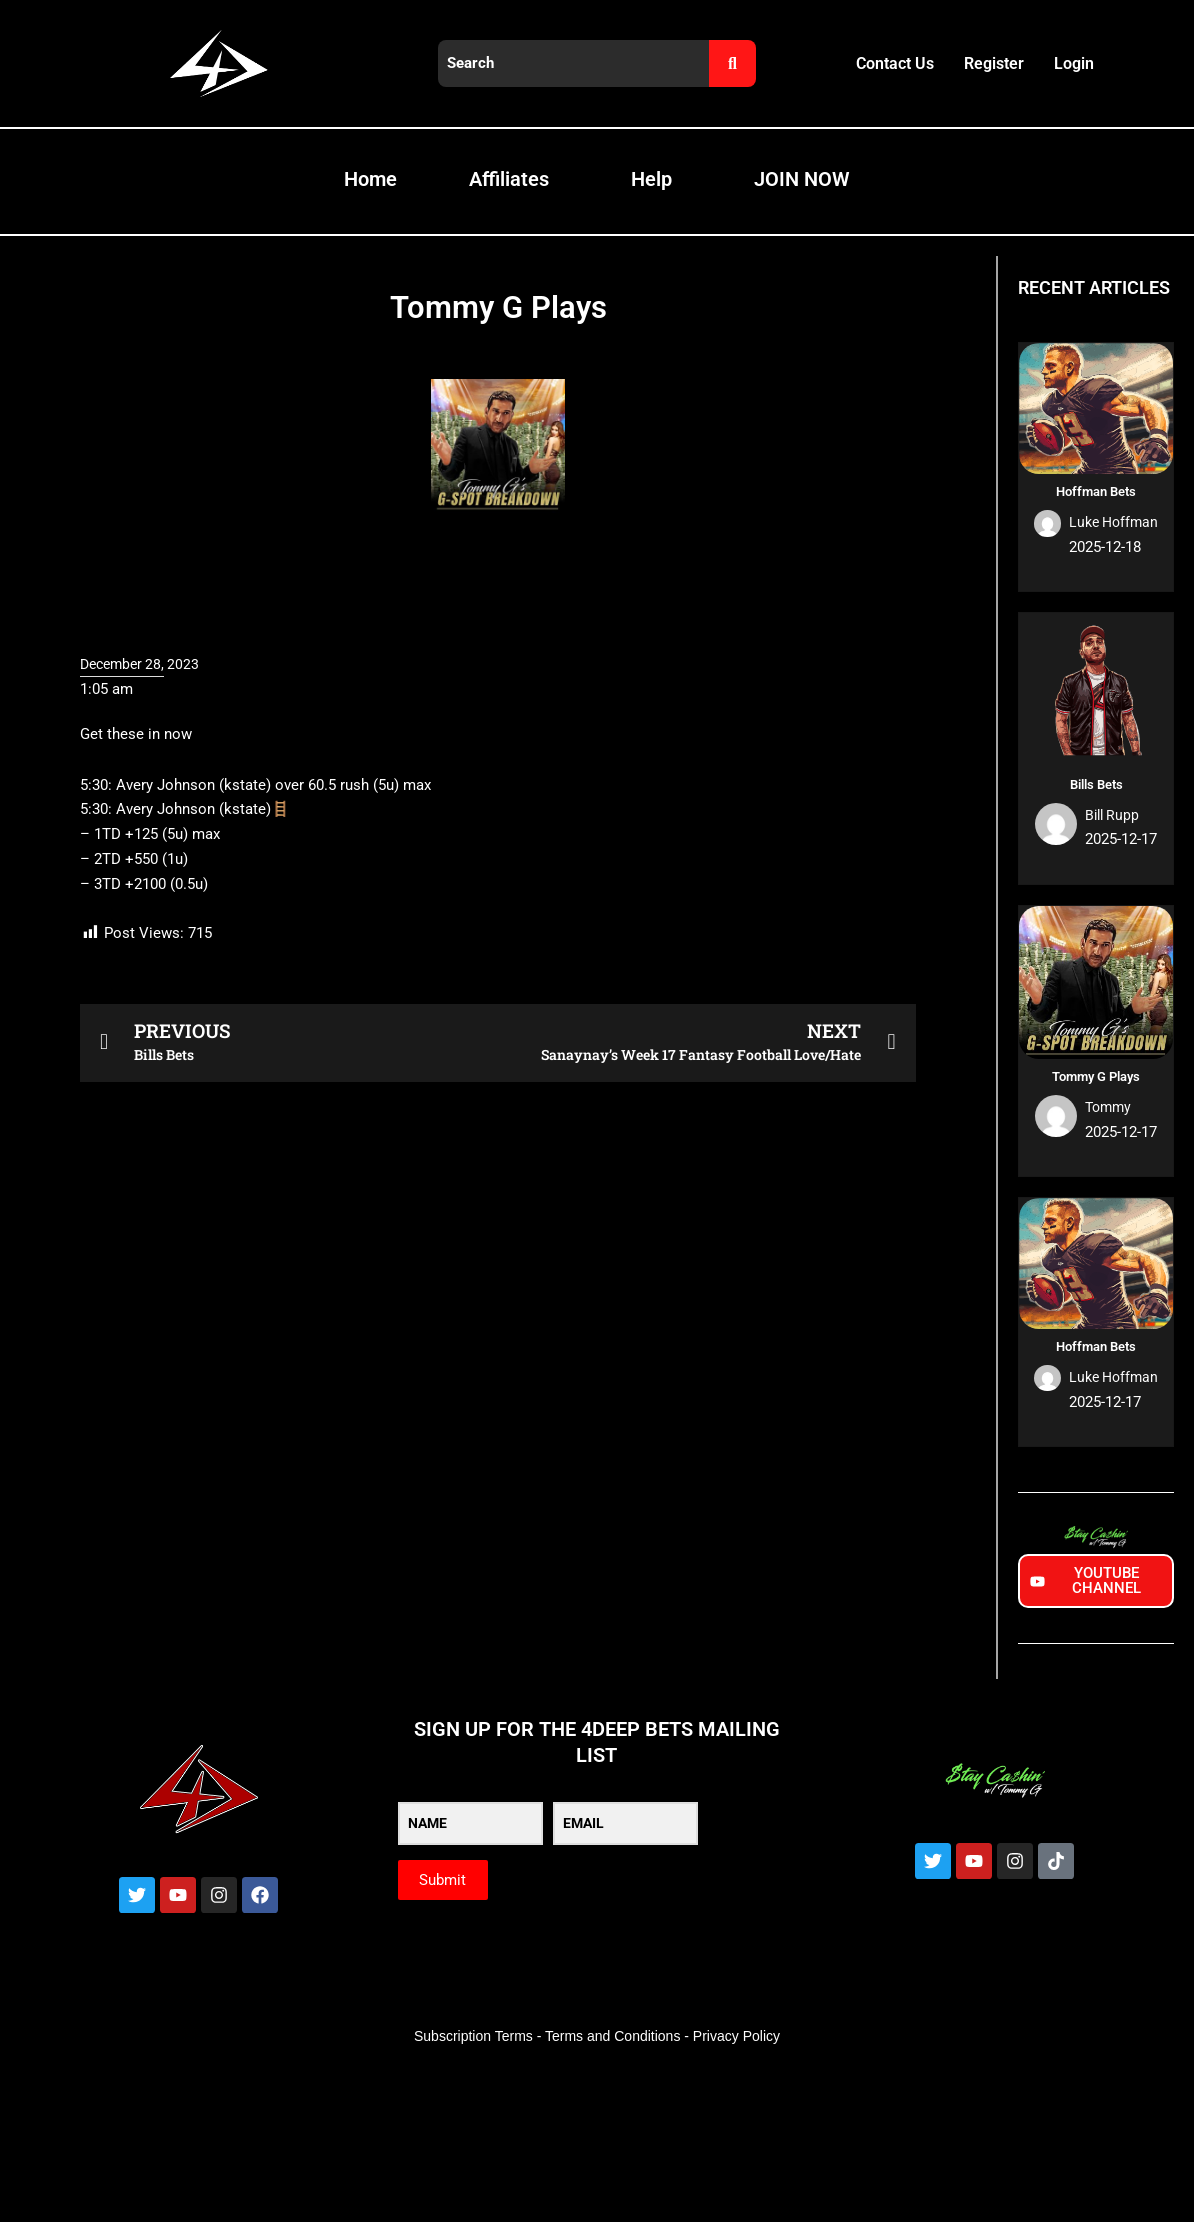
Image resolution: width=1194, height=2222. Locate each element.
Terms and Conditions (612, 2036)
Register (994, 63)
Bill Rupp (1114, 815)
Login (1074, 63)
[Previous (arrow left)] (30, 2009)
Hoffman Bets (1096, 491)
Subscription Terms (473, 2036)
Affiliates (509, 179)
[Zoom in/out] (30, 1977)
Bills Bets (1096, 784)
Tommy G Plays (1096, 1076)
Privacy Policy (736, 2036)
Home (370, 179)
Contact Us (895, 63)
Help (651, 179)
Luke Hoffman (1110, 522)
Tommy (1110, 1107)
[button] (498, 955)
